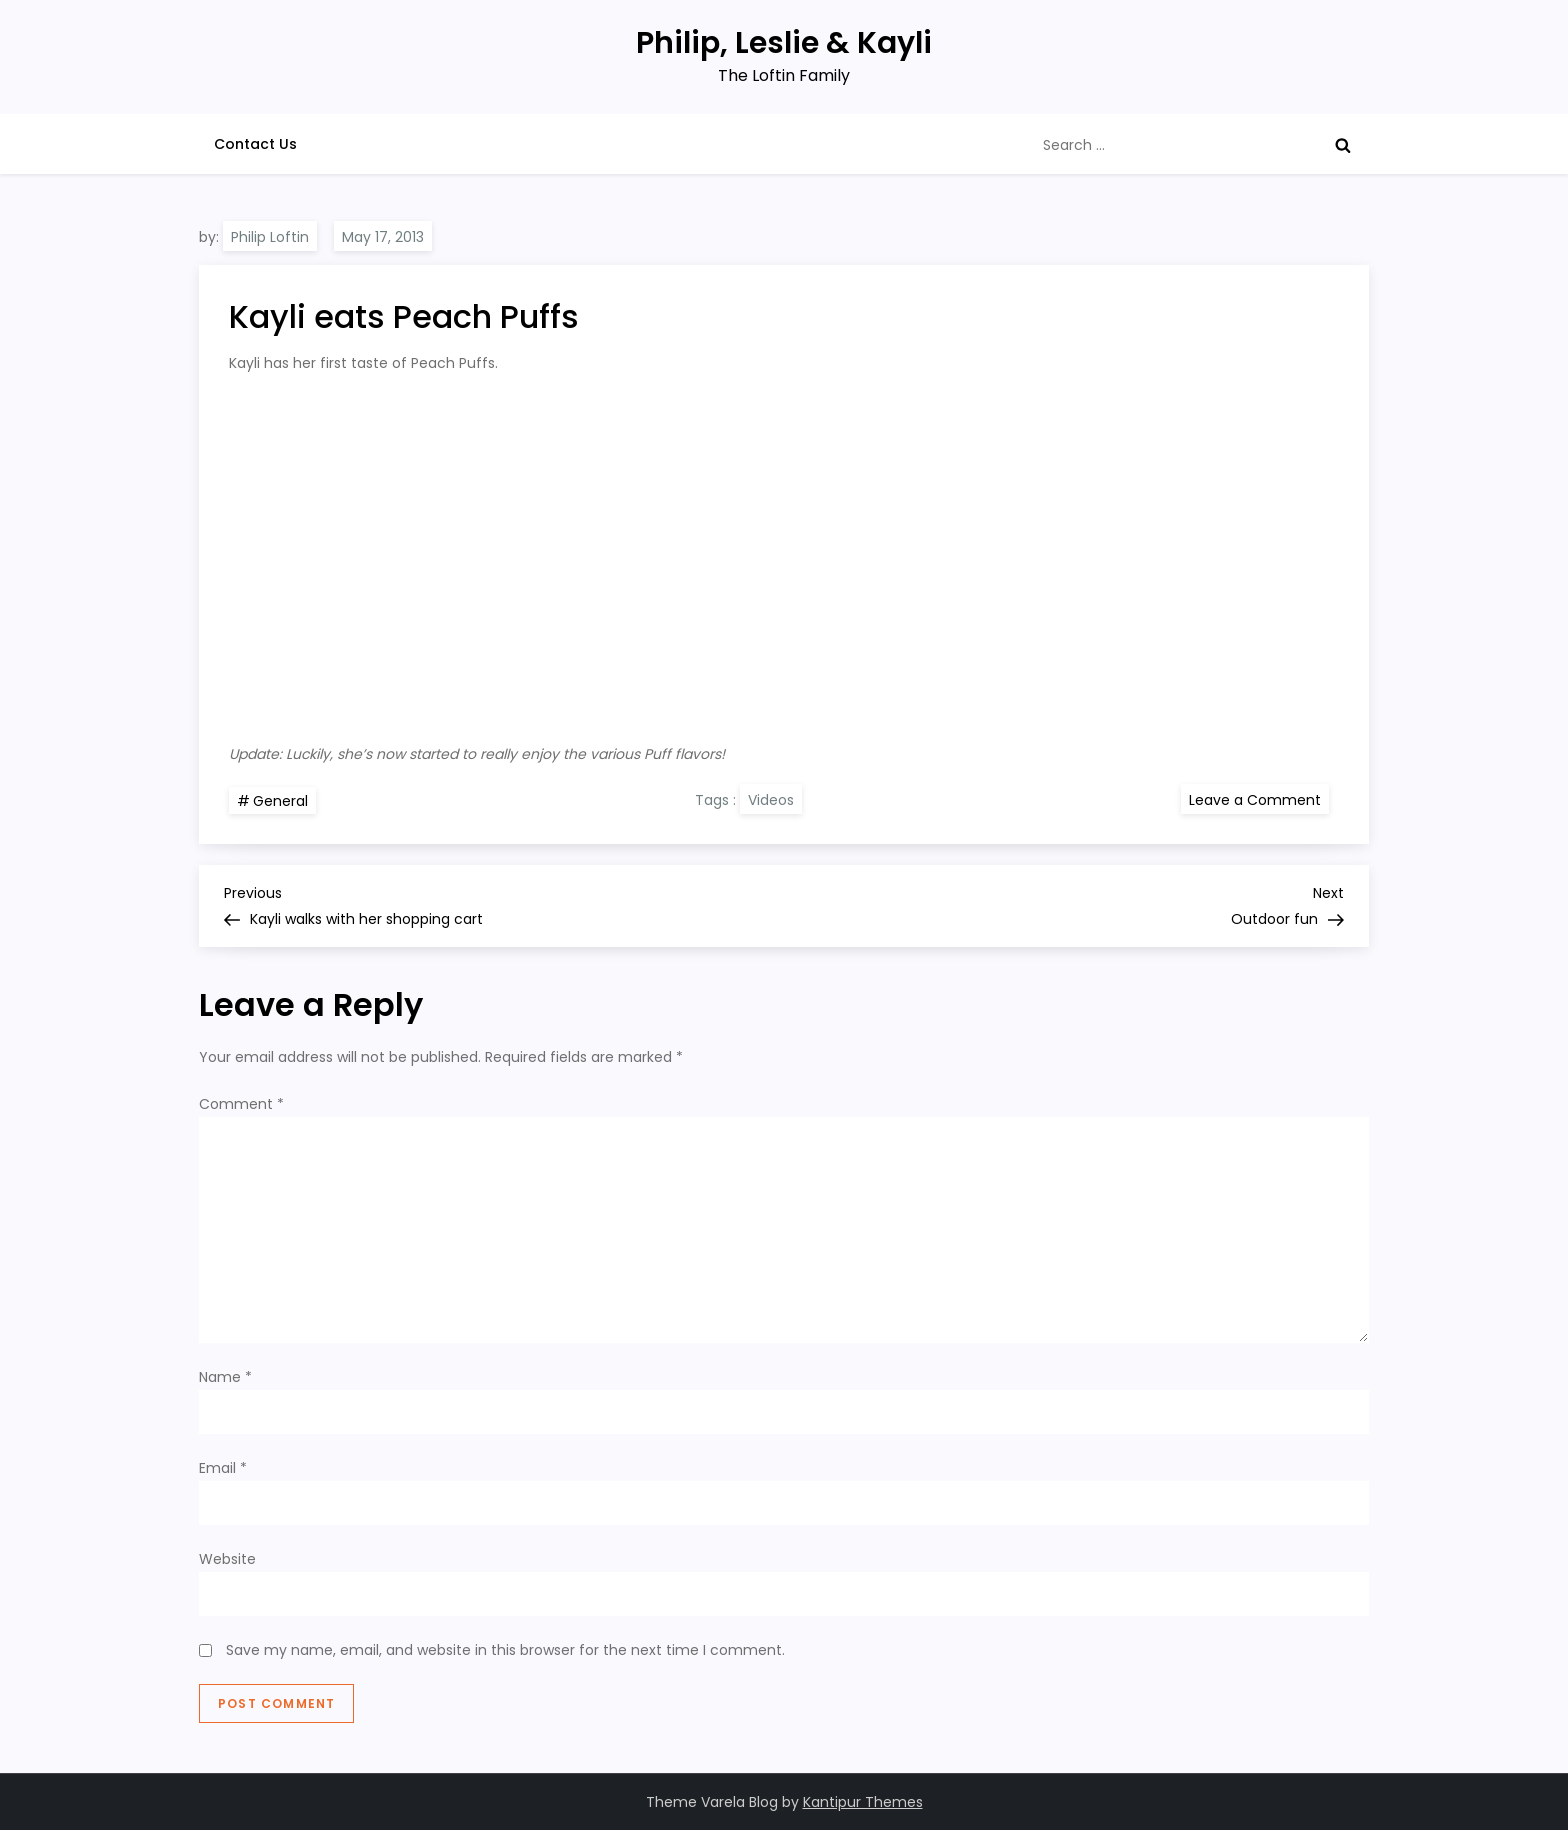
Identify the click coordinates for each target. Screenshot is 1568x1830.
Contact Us (255, 144)
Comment (241, 1104)
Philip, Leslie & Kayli (784, 43)
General (280, 801)
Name (225, 1377)
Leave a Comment (1259, 799)
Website (227, 1559)
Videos (771, 800)
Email (223, 1468)
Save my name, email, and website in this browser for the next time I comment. (505, 1650)
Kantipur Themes (863, 1802)
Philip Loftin (270, 237)
